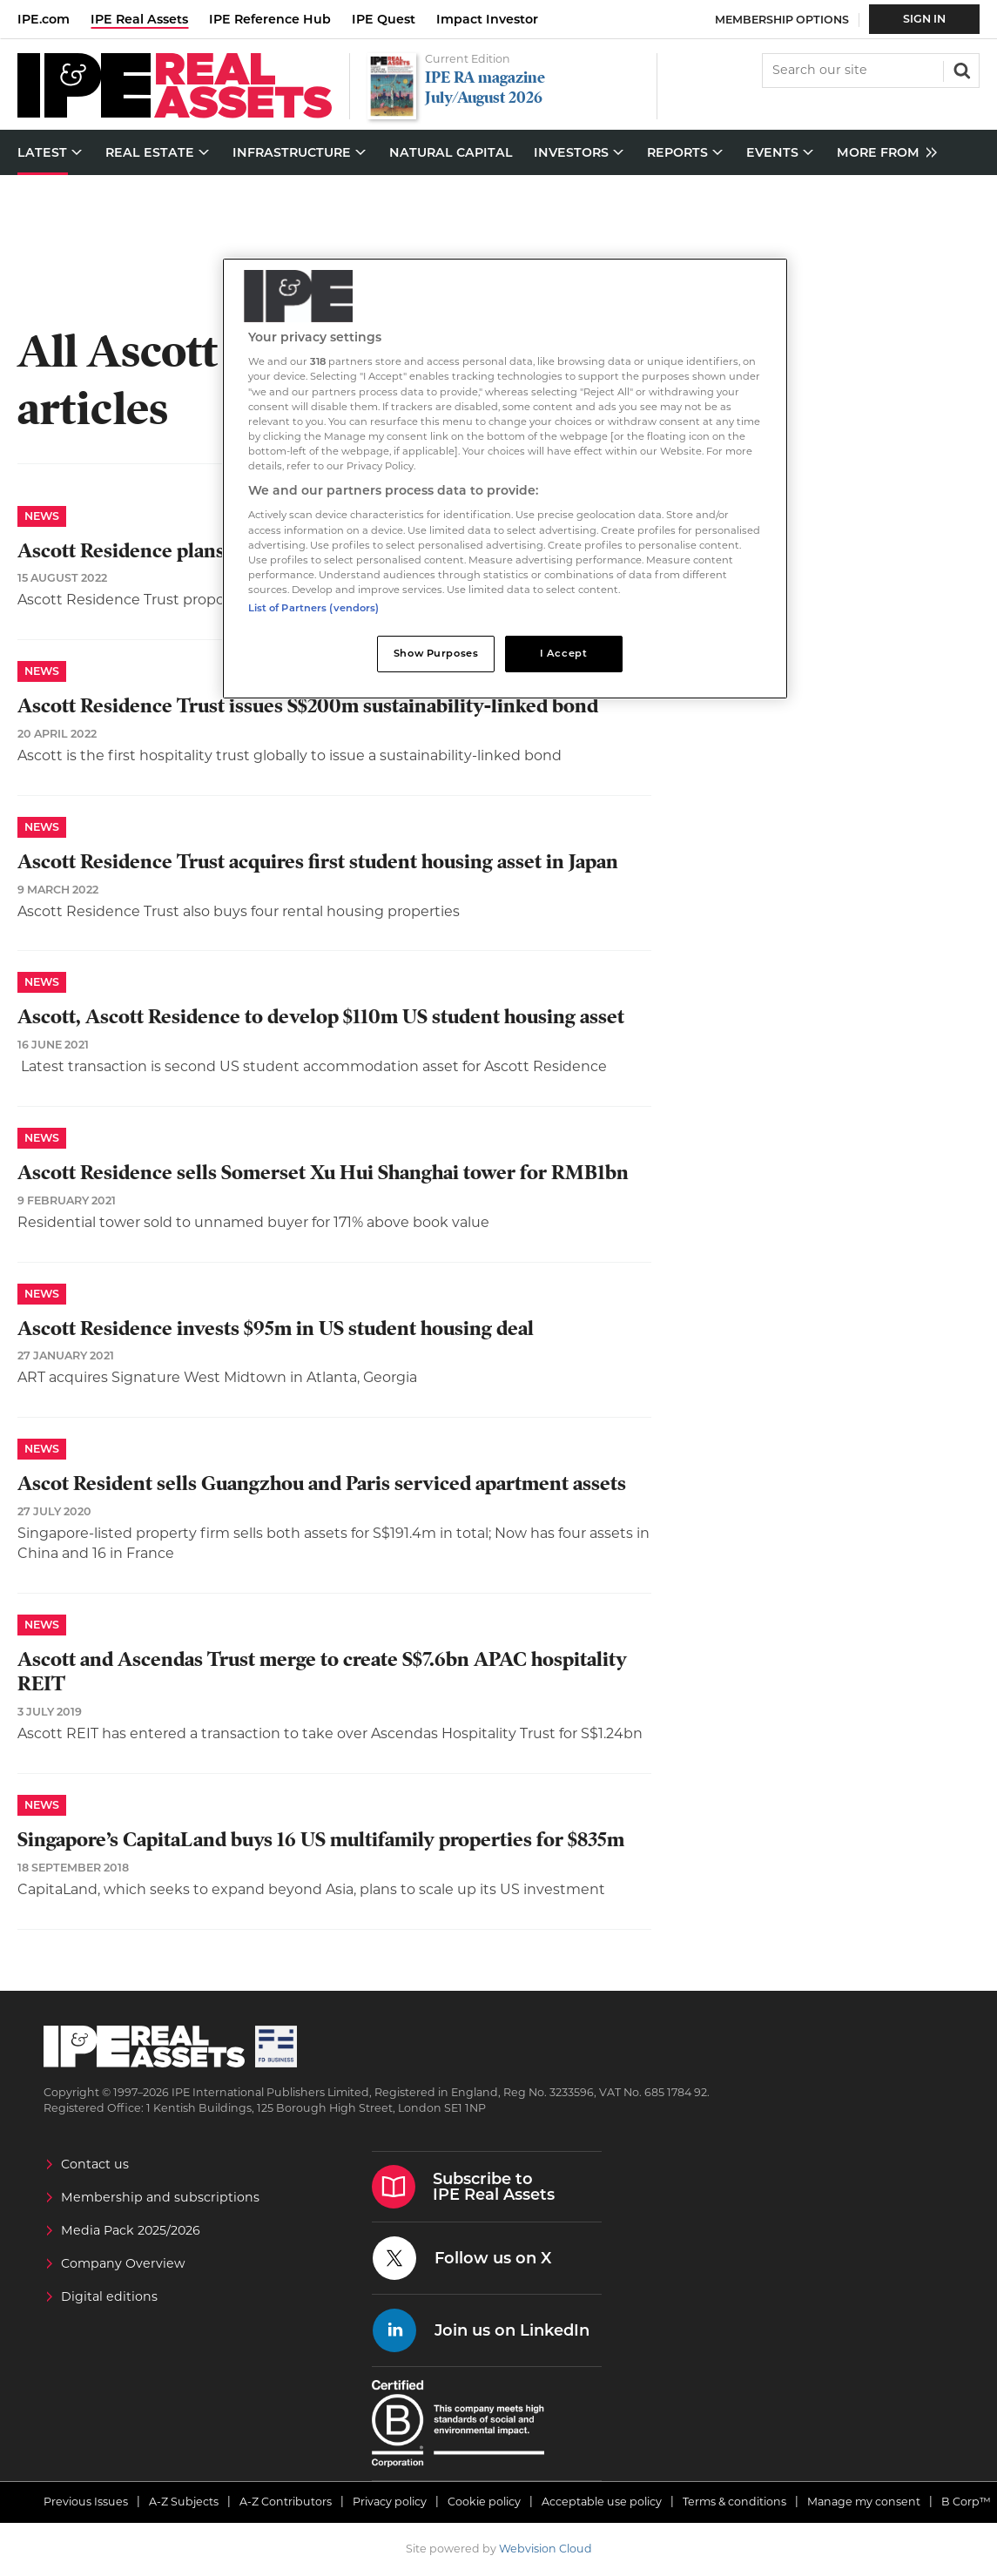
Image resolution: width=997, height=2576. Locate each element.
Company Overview (123, 2263)
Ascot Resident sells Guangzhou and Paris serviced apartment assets (321, 1483)
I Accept (564, 653)
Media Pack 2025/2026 (130, 2230)
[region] (505, 478)
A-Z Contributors (285, 2501)
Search (960, 68)
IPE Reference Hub (270, 19)
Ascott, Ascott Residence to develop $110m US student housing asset (320, 1016)
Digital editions (109, 2296)
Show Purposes (436, 653)
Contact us (95, 2164)
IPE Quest (383, 19)
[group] (882, 153)
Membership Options (782, 19)
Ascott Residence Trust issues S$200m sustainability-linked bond (307, 705)
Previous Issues (86, 2501)
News (41, 516)
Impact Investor (487, 19)
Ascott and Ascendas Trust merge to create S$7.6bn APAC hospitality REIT (322, 1672)
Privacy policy (390, 2501)
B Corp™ (966, 2501)
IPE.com (43, 19)
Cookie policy (484, 2501)
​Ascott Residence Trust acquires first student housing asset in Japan (317, 861)
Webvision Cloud (545, 2548)
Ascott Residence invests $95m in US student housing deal (275, 1328)
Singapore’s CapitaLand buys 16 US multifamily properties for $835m (320, 1839)
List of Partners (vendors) (314, 608)
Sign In (924, 18)
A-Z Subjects (184, 2501)
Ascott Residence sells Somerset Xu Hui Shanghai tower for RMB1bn (323, 1172)
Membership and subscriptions (160, 2197)
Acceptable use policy (602, 2501)
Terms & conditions (734, 2501)
